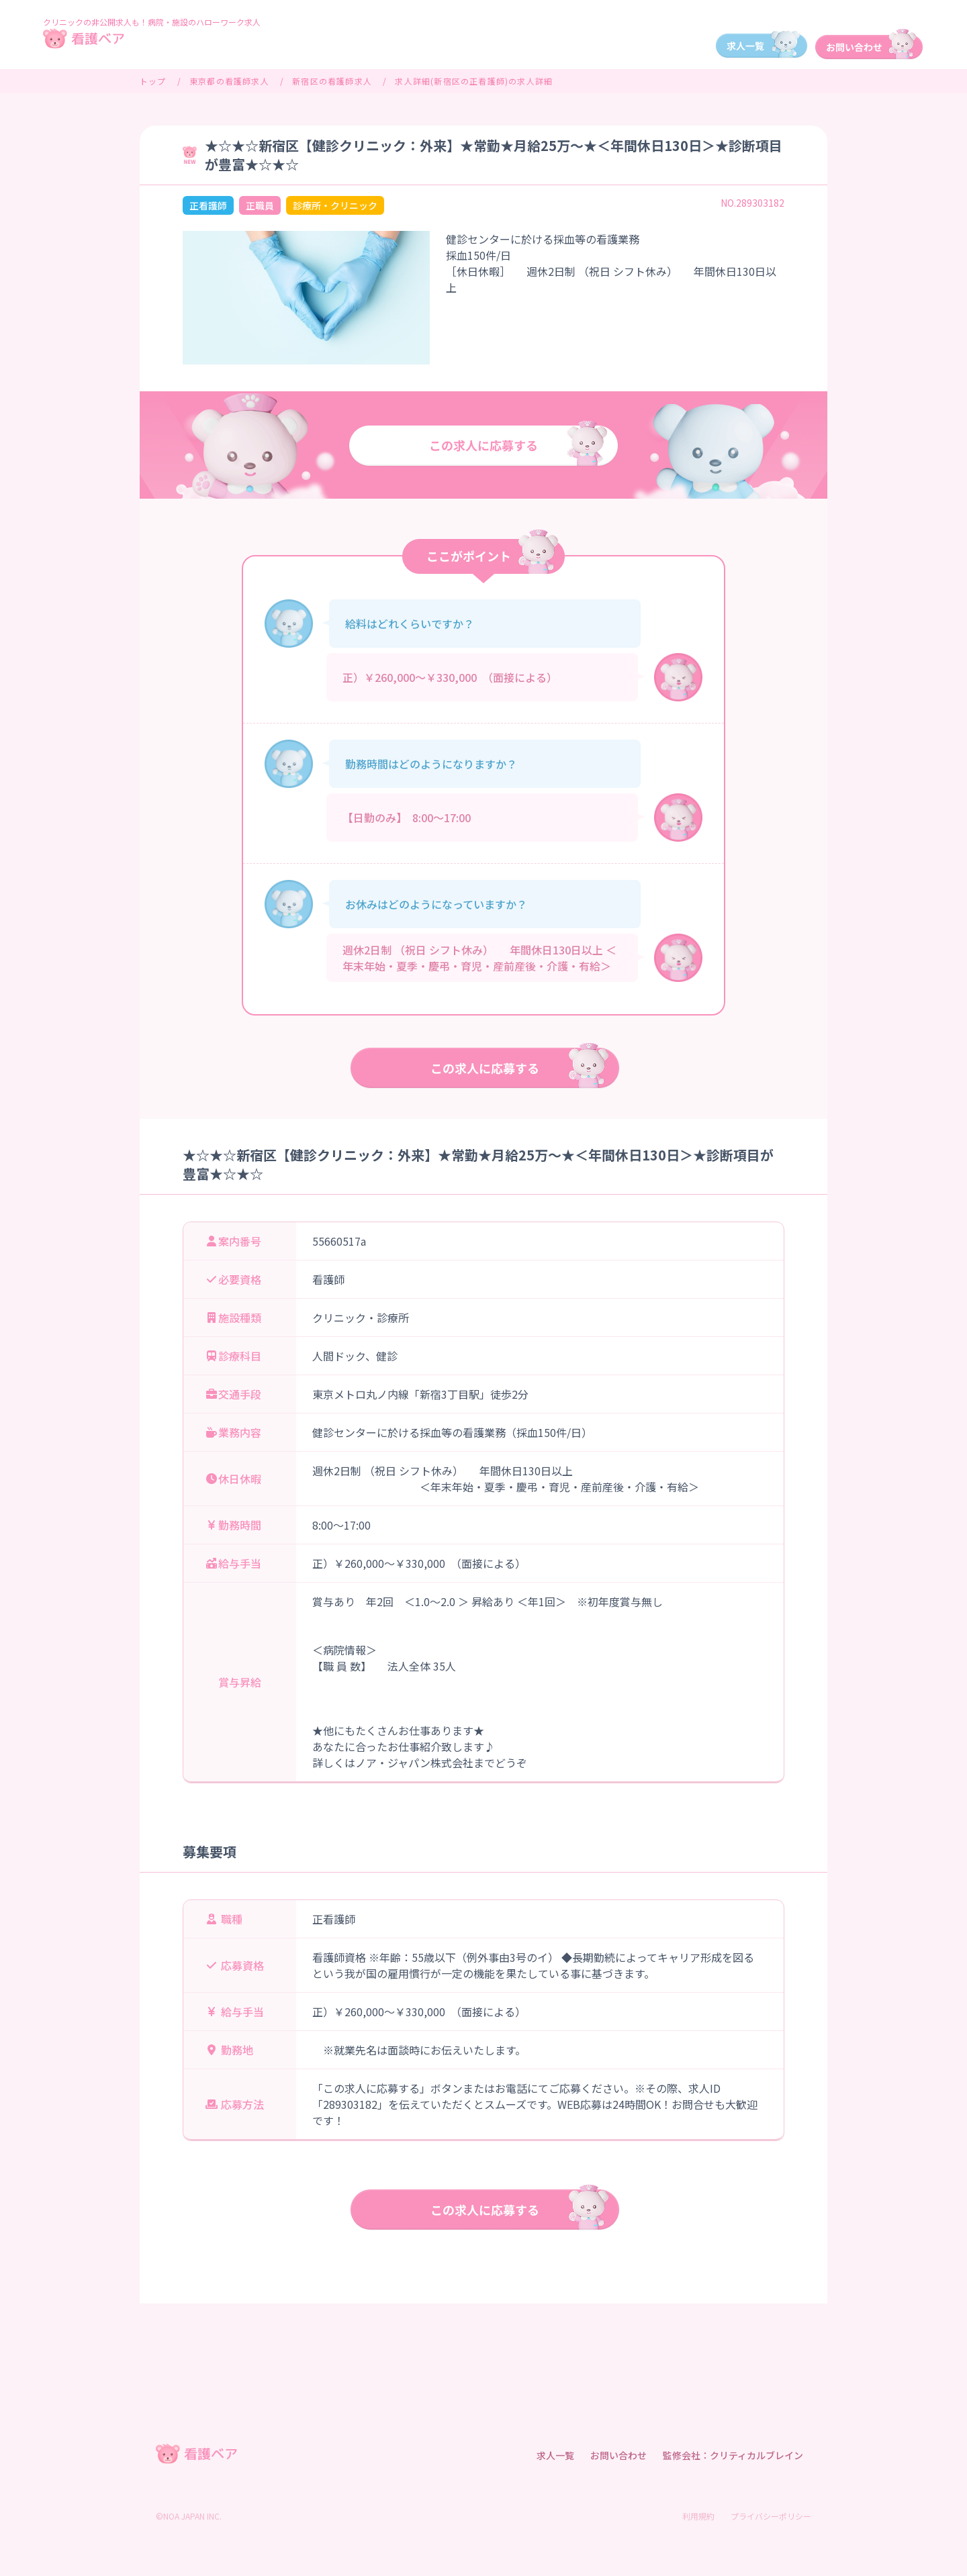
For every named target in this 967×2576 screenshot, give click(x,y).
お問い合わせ (618, 2455)
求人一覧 (555, 2455)
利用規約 (698, 2516)
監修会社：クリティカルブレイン (733, 2455)
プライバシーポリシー (771, 2516)
